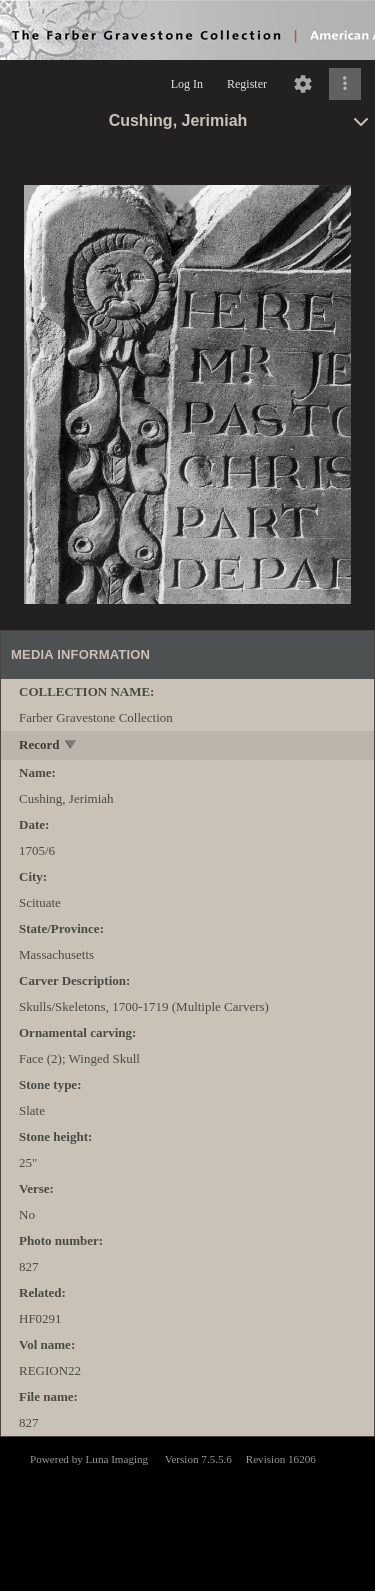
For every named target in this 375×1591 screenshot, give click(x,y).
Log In (187, 84)
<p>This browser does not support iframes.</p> (187, 1512)
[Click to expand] (345, 84)
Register (247, 84)
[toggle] (71, 746)
